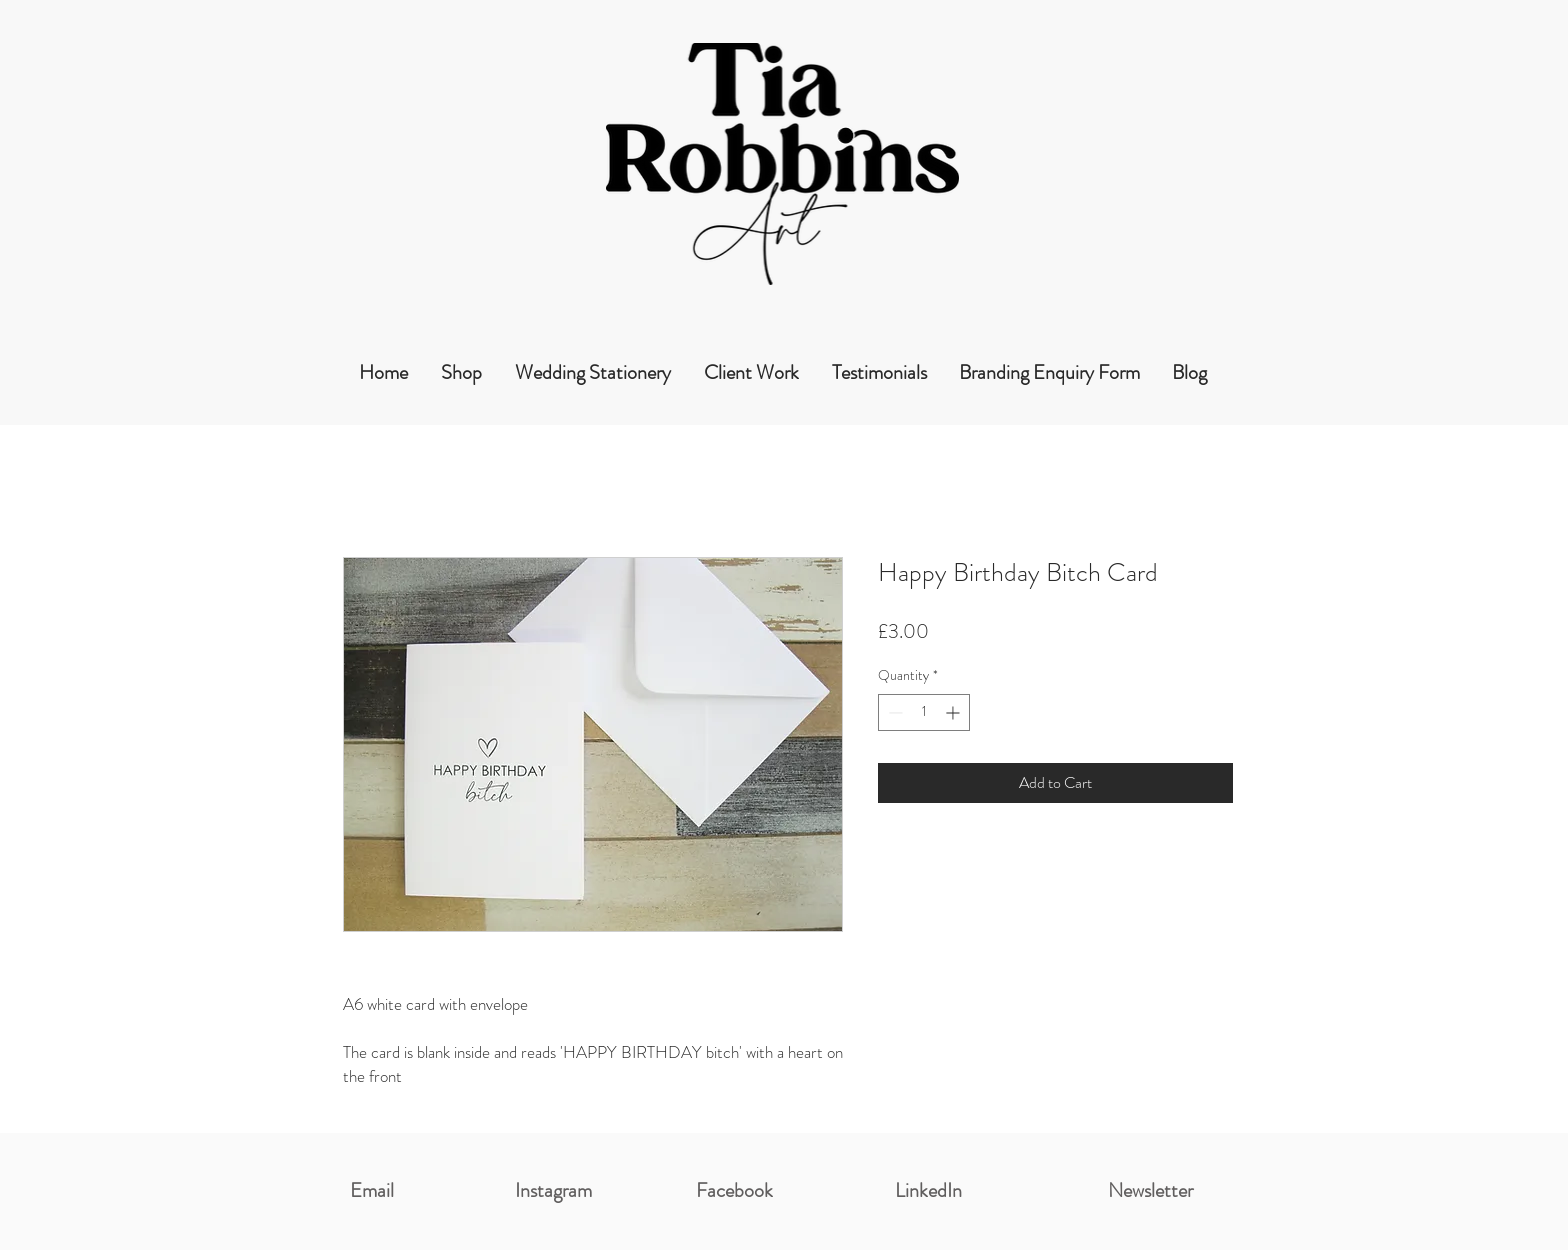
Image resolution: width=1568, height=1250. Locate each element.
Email (372, 1190)
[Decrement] (893, 712)
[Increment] (954, 712)
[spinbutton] (924, 712)
